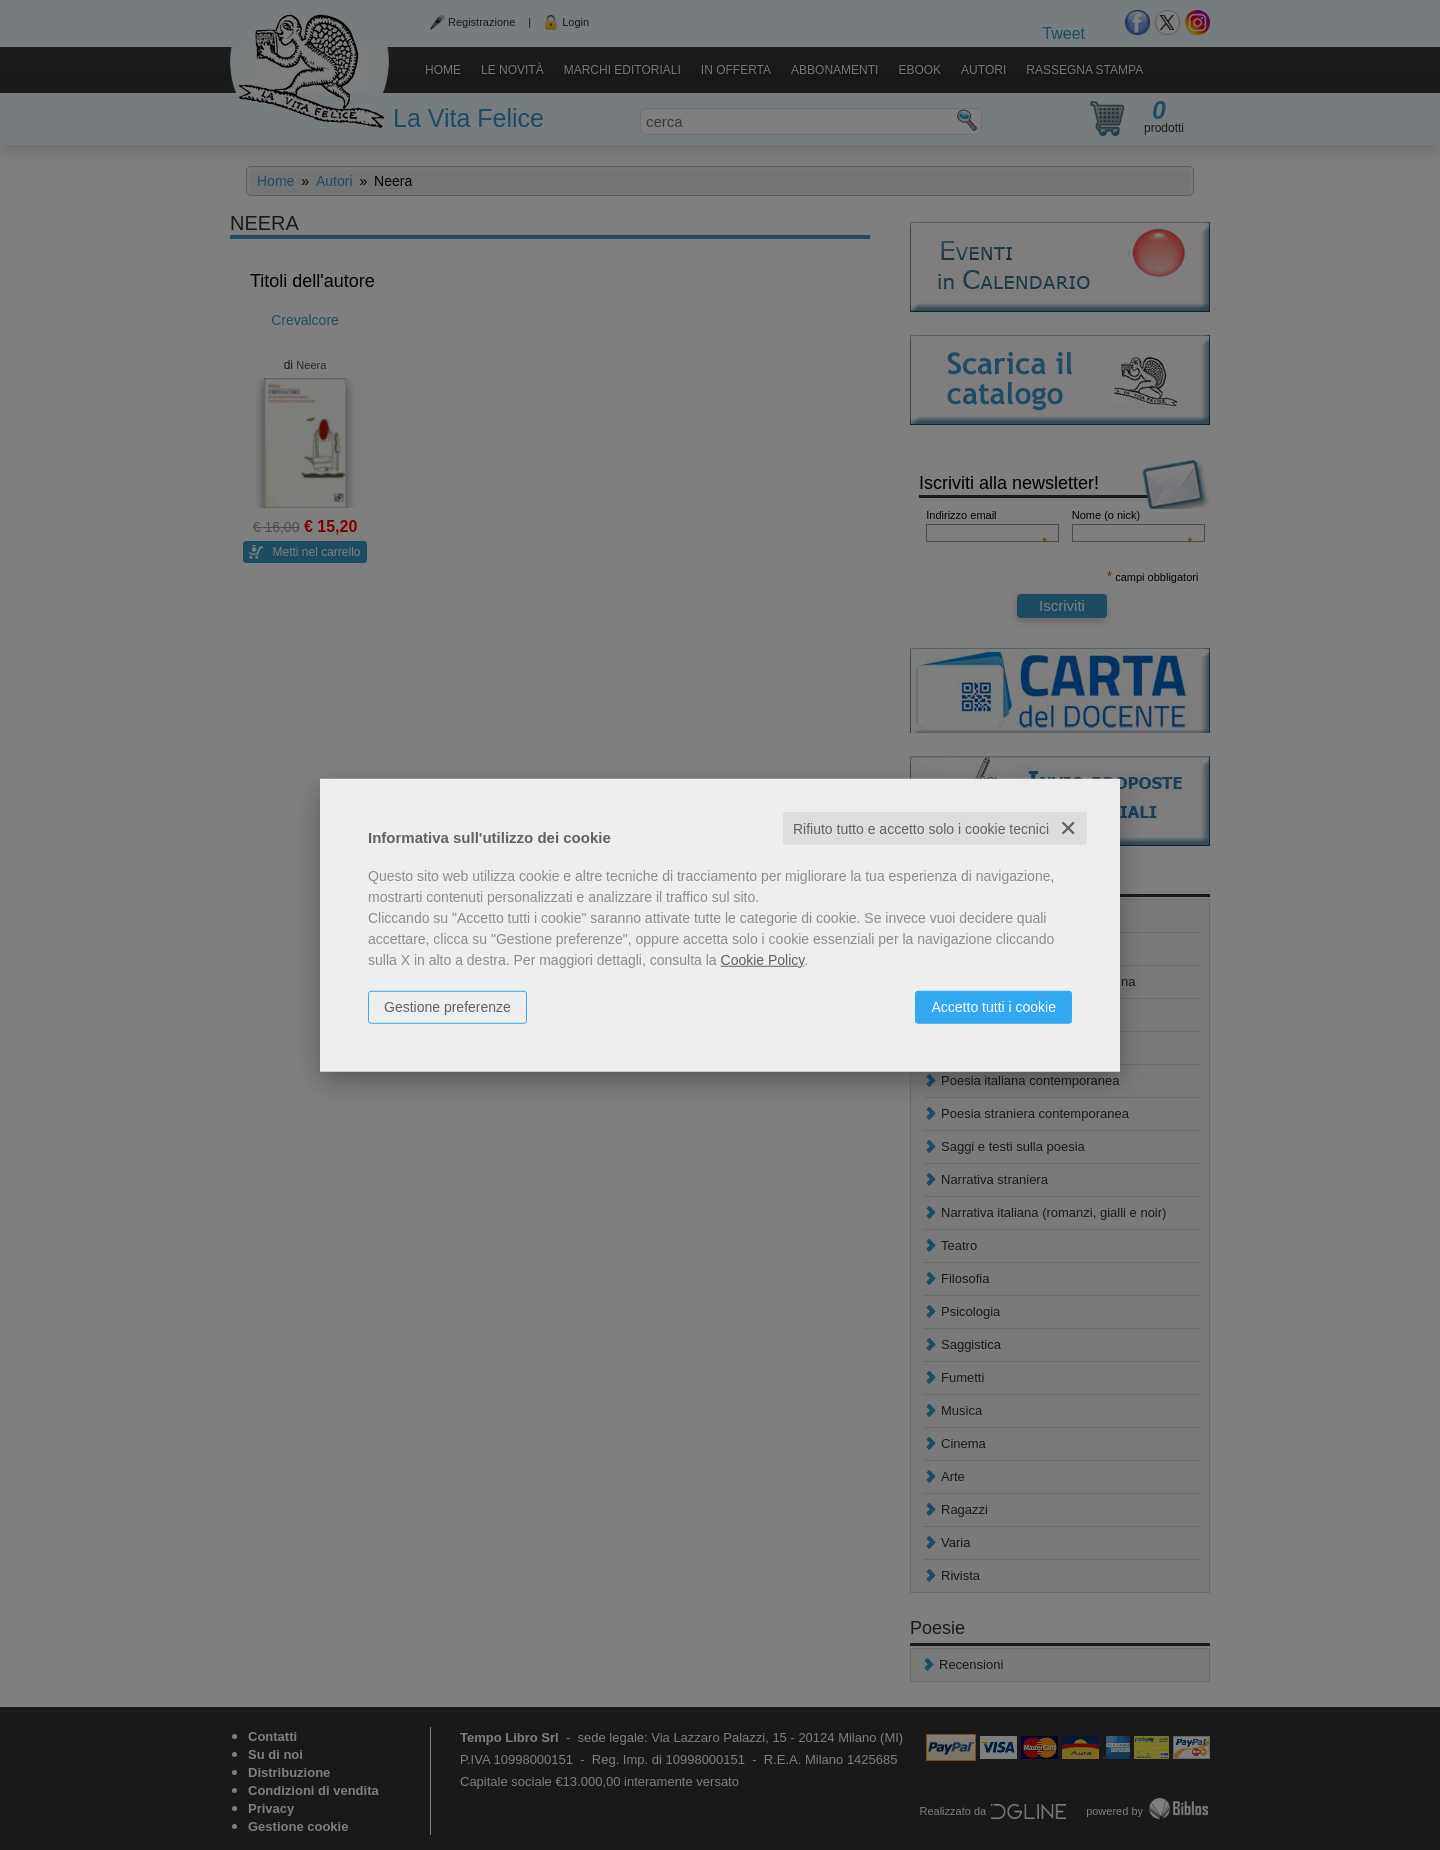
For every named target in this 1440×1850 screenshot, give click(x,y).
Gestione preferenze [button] (447, 1006)
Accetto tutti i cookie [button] (993, 1006)
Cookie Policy (763, 959)
